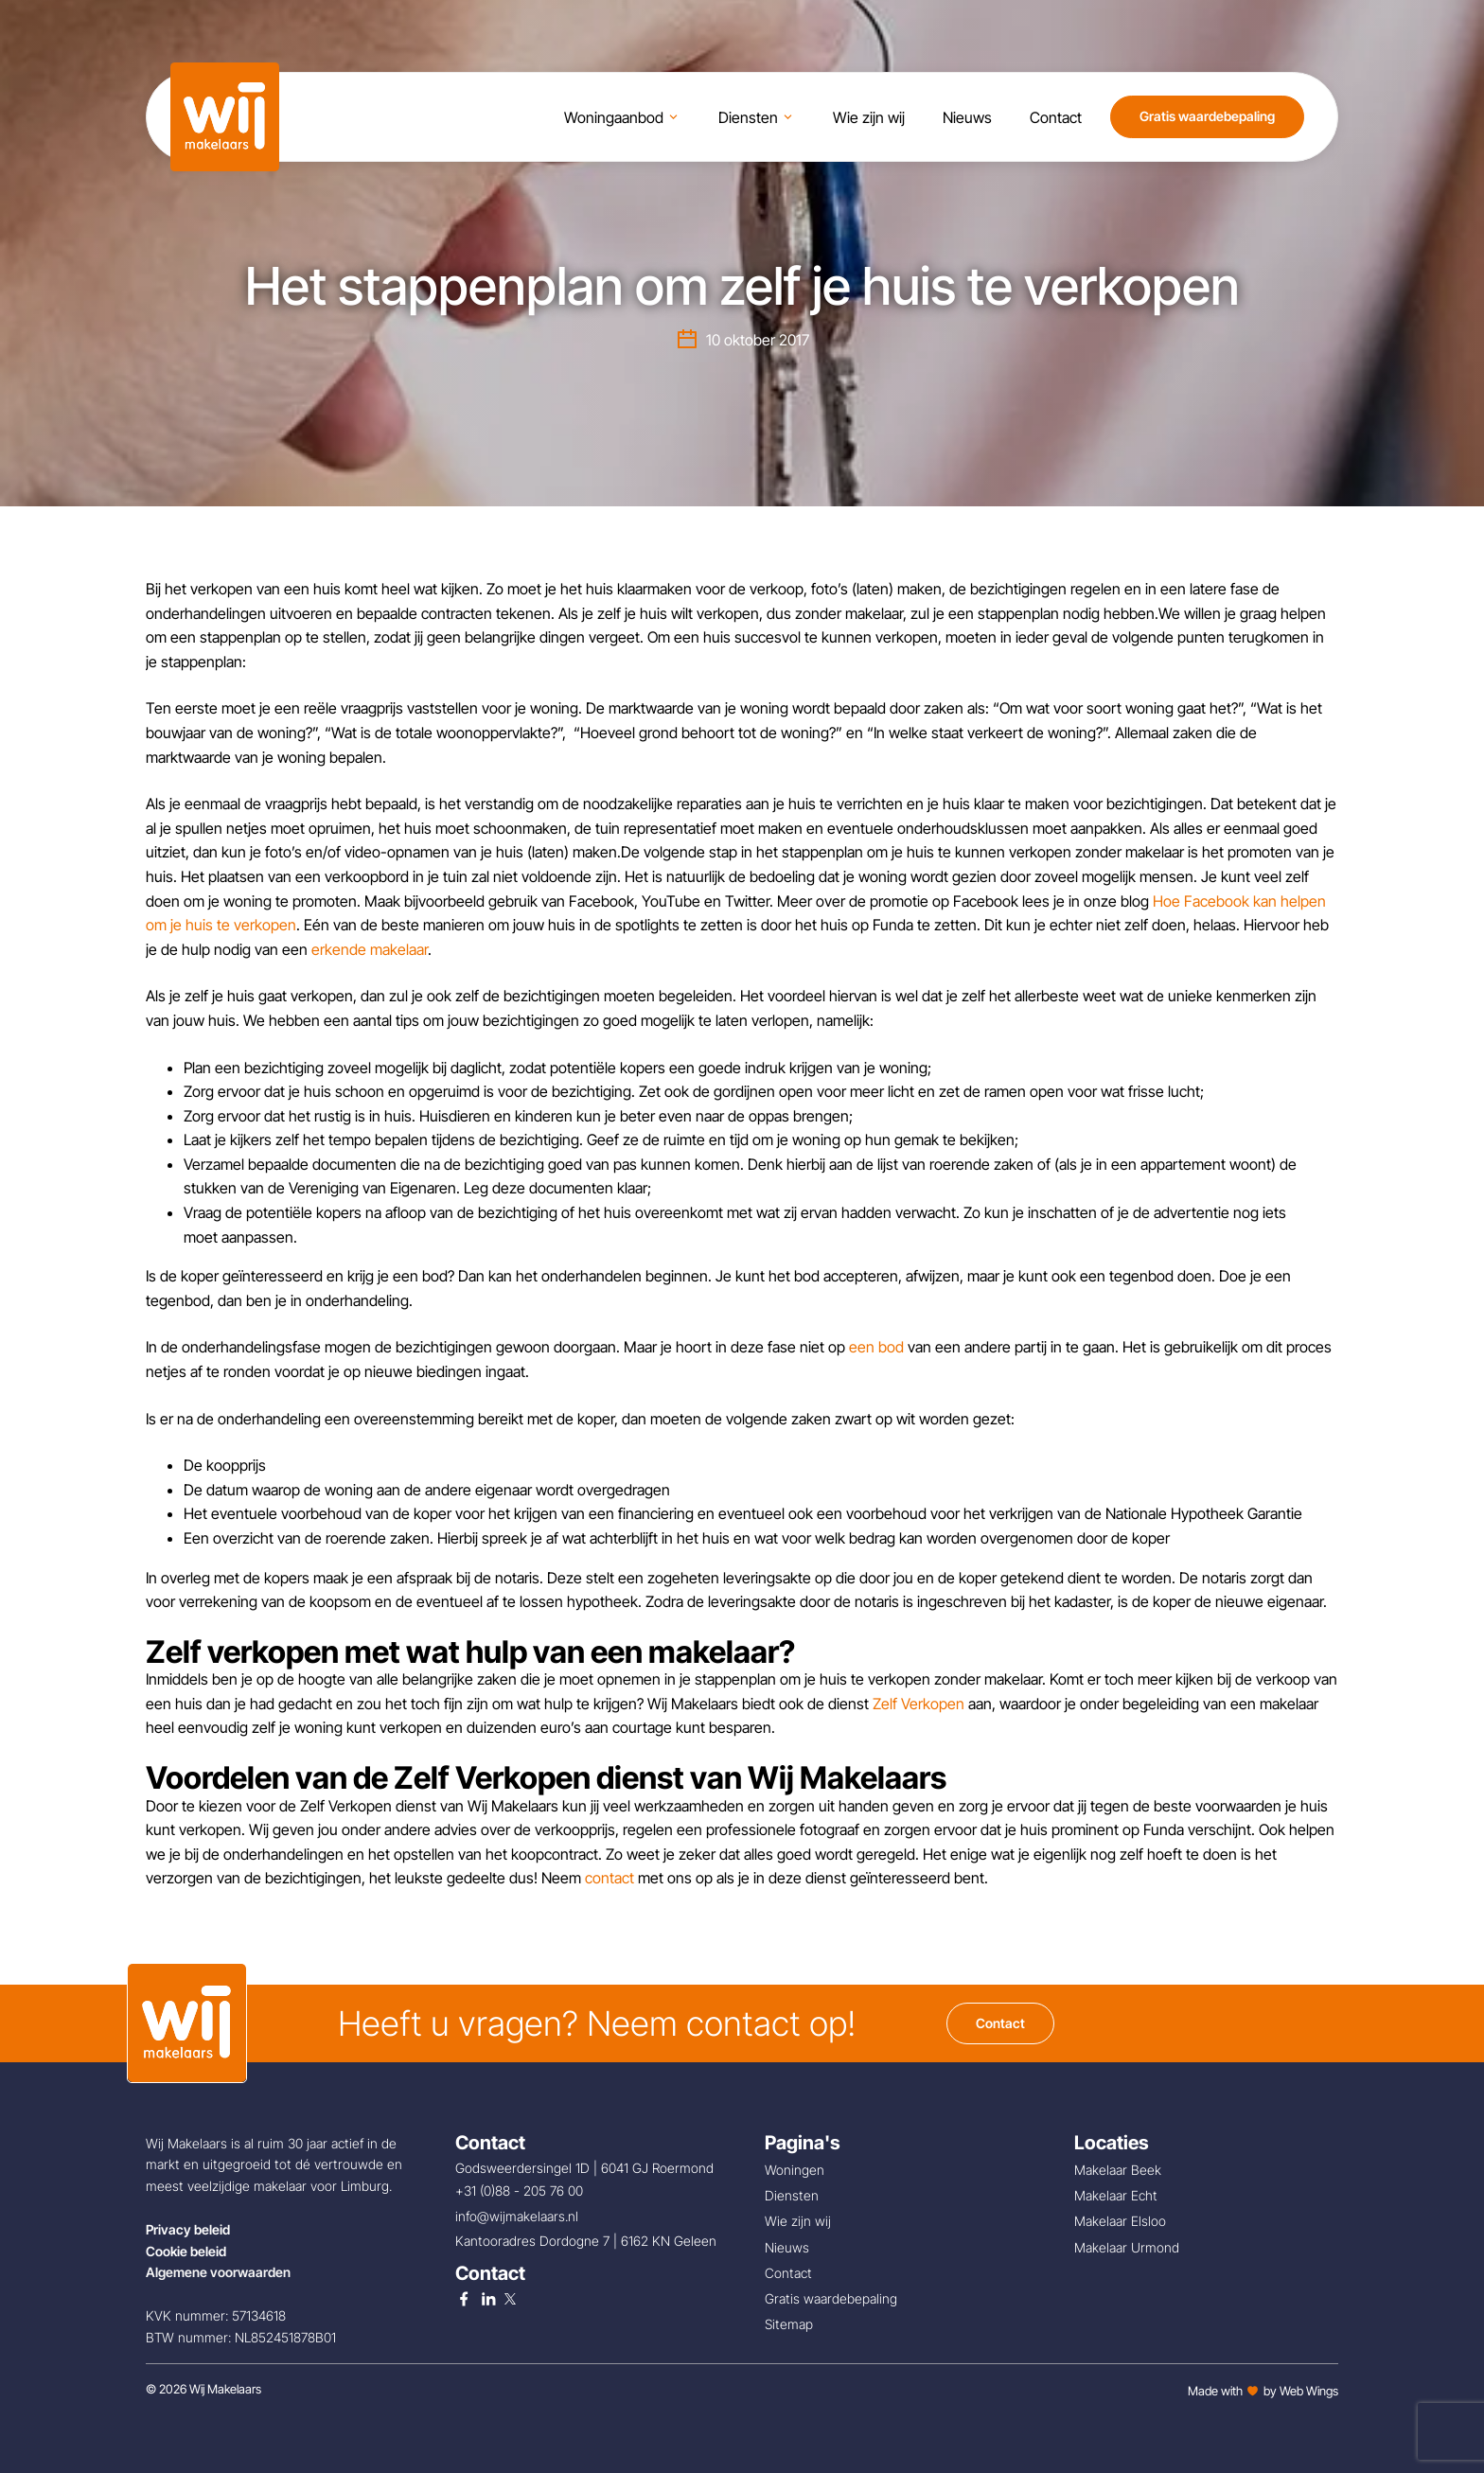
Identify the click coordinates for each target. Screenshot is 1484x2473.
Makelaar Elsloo (1120, 2221)
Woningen (794, 2170)
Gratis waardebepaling (1207, 120)
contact (609, 1877)
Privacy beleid (188, 2229)
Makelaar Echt (1115, 2195)
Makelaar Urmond (1126, 2247)
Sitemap (789, 2324)
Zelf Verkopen (918, 1703)
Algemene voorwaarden (218, 2272)
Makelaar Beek (1117, 2170)
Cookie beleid (186, 2251)
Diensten (792, 2195)
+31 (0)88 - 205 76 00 (521, 2190)
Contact (1000, 2023)
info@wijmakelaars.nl (518, 2216)
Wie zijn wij (798, 2221)
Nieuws (787, 2247)
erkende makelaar (369, 949)
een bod (876, 1346)
